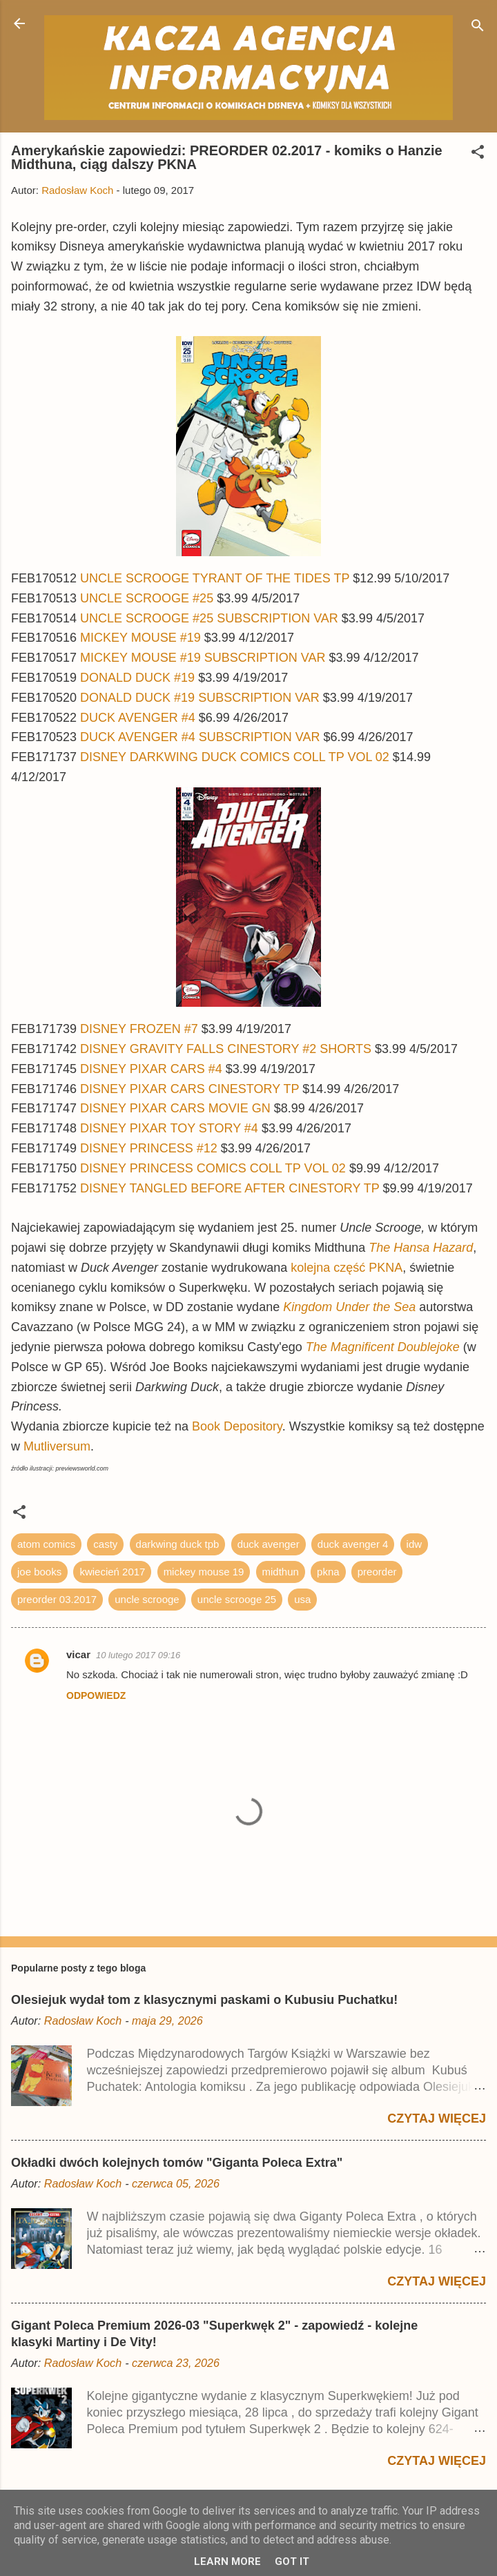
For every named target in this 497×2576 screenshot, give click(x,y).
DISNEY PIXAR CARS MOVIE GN (177, 1108)
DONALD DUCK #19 (139, 678)
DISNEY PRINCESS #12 (148, 1148)
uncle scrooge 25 (236, 1599)
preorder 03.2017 (57, 1599)
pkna (328, 1571)
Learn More (227, 2561)
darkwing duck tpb (178, 1544)
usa (302, 1599)
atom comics (46, 1544)
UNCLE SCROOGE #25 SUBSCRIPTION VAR (209, 618)
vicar (78, 1654)
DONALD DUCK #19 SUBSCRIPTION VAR (200, 698)
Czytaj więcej (436, 2118)
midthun (280, 1571)
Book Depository (237, 1426)
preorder (377, 1571)
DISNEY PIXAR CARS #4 (151, 1069)
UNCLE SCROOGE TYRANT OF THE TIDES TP (214, 578)
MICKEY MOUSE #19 (140, 638)
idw (414, 1544)
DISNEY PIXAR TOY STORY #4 (169, 1128)
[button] (477, 154)
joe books (39, 1571)
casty (105, 1544)
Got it (292, 2561)
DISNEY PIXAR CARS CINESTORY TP (189, 1089)
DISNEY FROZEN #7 (139, 1029)
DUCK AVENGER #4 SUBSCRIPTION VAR (200, 737)
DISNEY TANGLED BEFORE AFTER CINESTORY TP (229, 1188)
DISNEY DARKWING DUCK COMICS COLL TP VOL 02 (234, 757)
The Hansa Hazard (421, 1248)
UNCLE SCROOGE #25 (146, 598)
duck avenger (268, 1544)
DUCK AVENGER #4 (137, 718)
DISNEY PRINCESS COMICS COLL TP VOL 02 (213, 1168)
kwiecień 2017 (112, 1571)
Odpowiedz (96, 1695)
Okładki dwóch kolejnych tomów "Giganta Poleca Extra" (176, 2163)
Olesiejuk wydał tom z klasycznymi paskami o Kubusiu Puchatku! (204, 2000)
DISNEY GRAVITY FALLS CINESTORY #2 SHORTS (225, 1049)
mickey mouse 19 (204, 1571)
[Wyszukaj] (477, 28)
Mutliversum (56, 1446)
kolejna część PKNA (346, 1268)
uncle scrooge (147, 1599)
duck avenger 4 (353, 1544)
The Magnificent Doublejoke (383, 1347)
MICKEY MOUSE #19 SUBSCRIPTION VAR (202, 658)
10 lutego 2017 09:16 (138, 1655)
